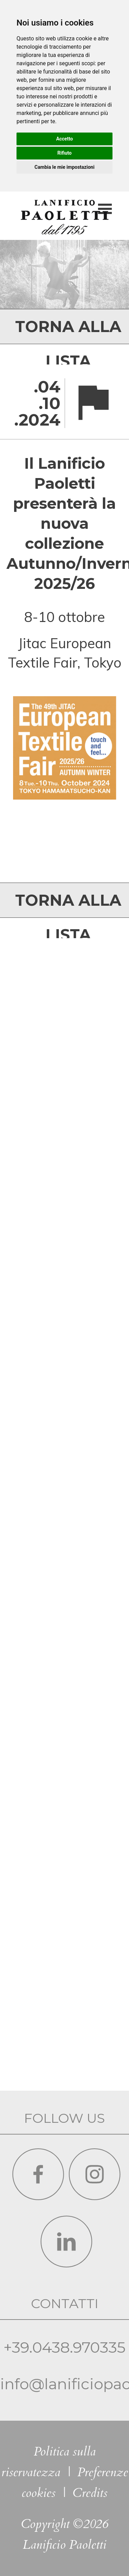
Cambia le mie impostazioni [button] (64, 167)
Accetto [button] (64, 139)
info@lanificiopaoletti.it (64, 2234)
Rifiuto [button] (64, 153)
